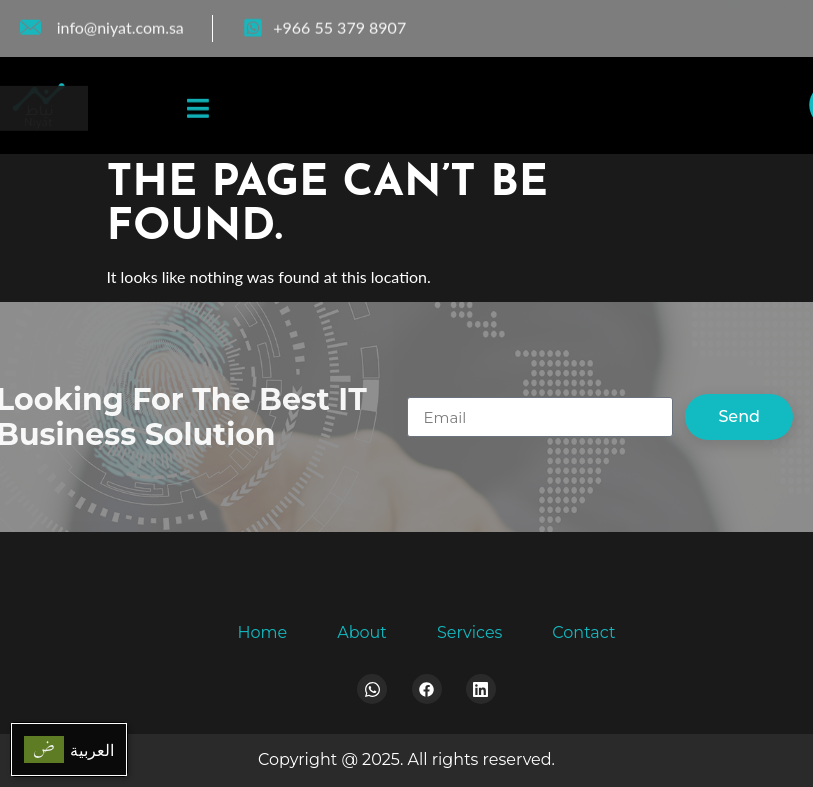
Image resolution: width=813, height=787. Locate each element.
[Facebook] (692, 24)
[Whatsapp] (372, 689)
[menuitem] (69, 749)
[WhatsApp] (733, 24)
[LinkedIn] (774, 24)
